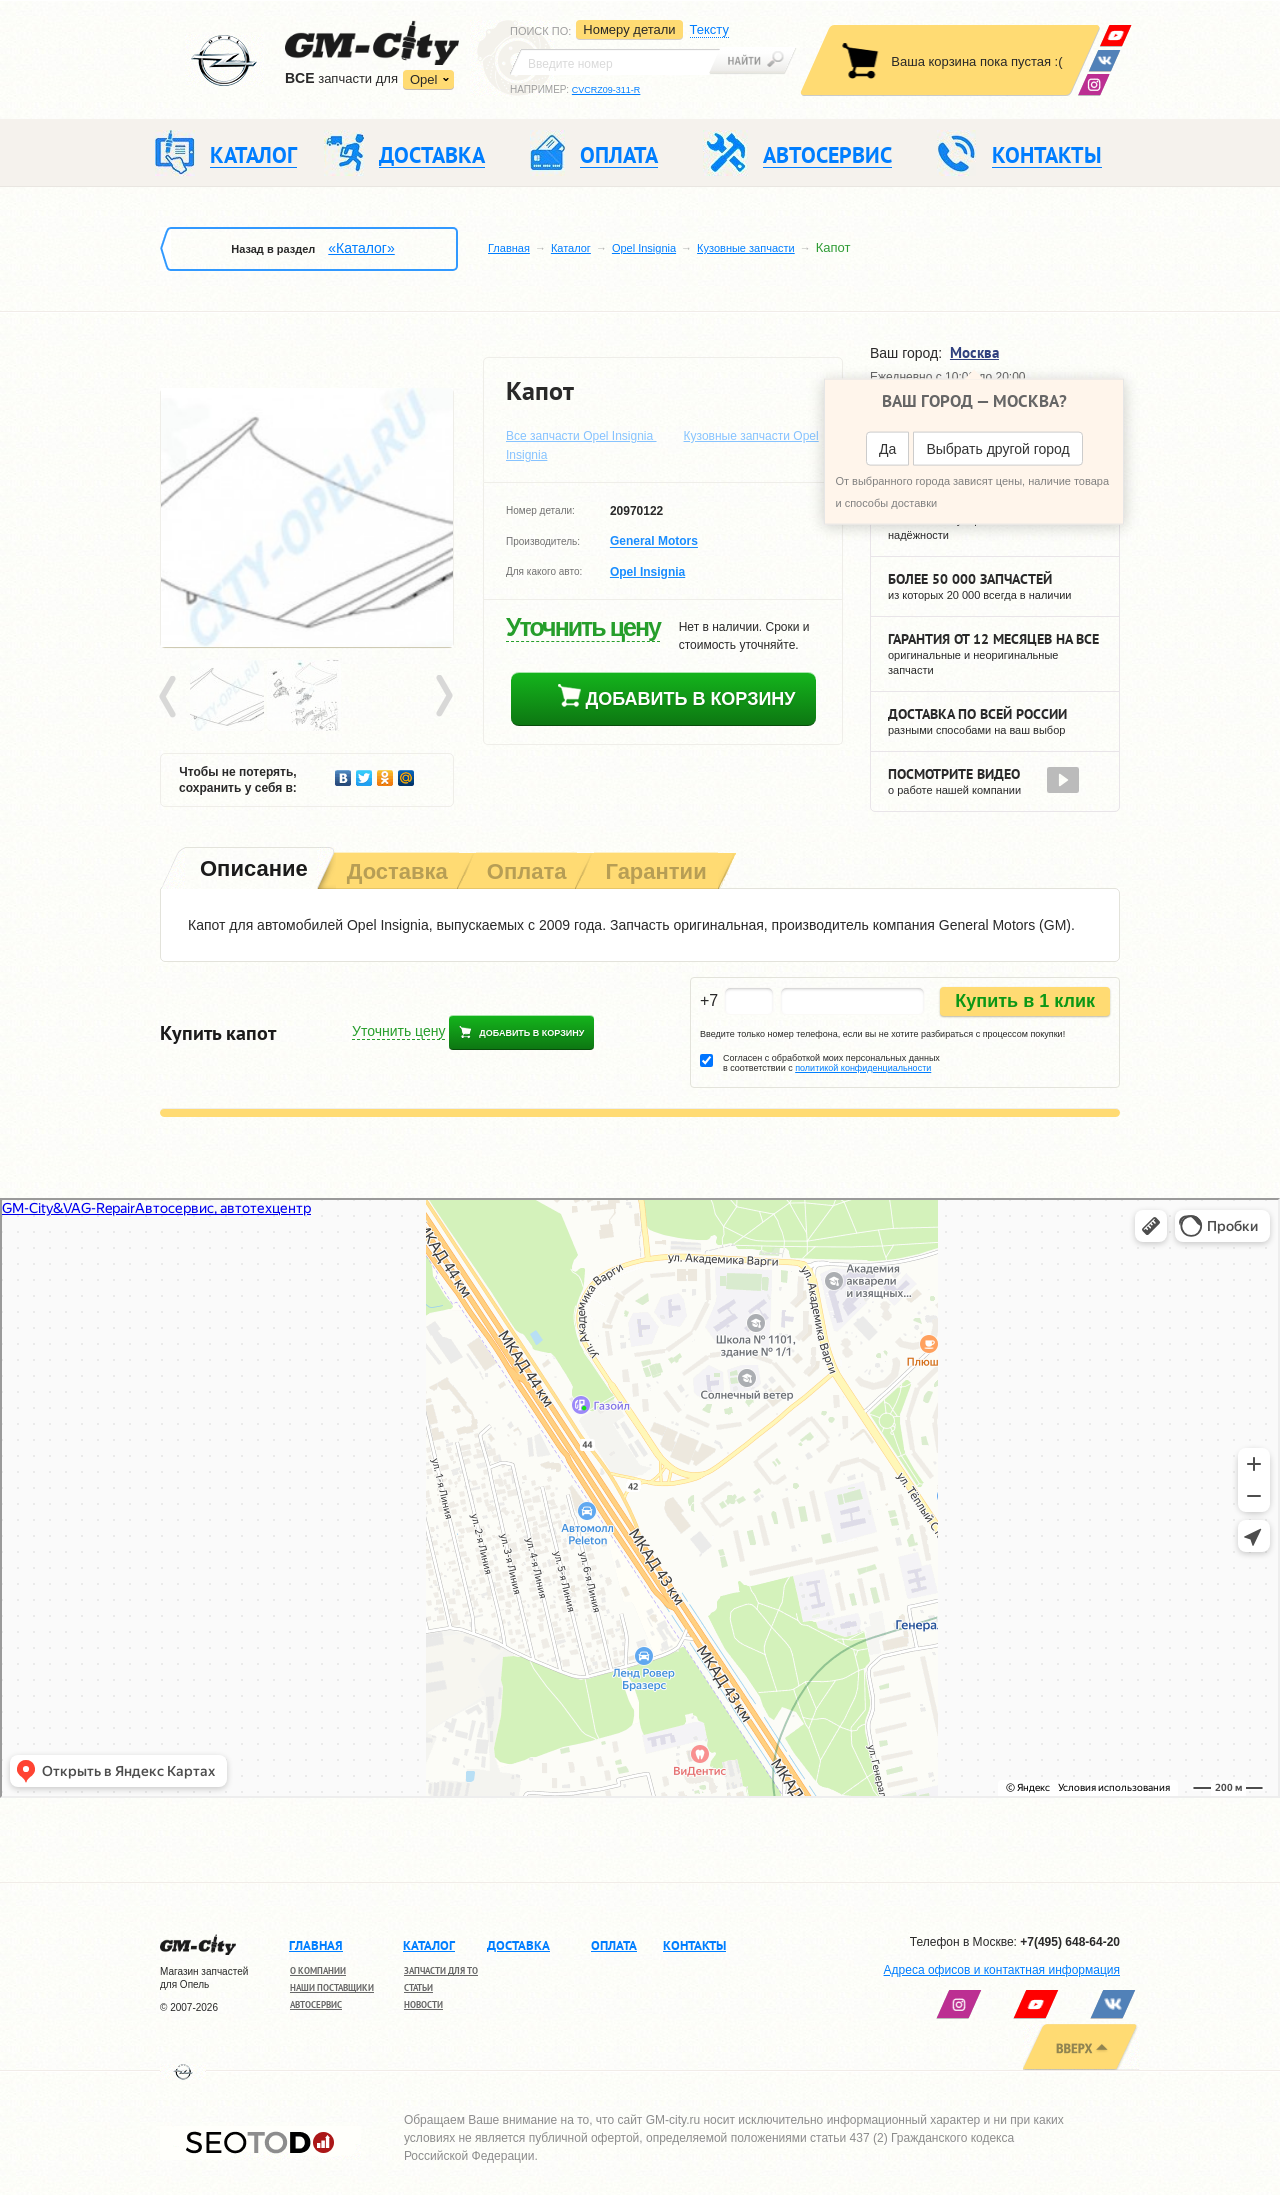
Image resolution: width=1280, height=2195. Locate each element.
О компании (318, 1970)
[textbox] (615, 62)
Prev (171, 697)
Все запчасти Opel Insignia (581, 436)
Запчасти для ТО (441, 1970)
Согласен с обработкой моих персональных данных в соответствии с (831, 1063)
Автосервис (316, 2004)
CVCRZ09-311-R (606, 90)
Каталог (571, 248)
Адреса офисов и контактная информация (1002, 1970)
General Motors (654, 542)
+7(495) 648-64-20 (1070, 1942)
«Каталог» (361, 248)
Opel (423, 79)
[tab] (252, 870)
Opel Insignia (644, 248)
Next (443, 697)
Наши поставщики (332, 1987)
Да (887, 449)
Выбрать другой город (997, 449)
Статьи (418, 1987)
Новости (423, 2004)
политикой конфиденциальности (863, 1068)
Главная (509, 248)
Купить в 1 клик (1025, 1001)
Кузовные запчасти (746, 248)
